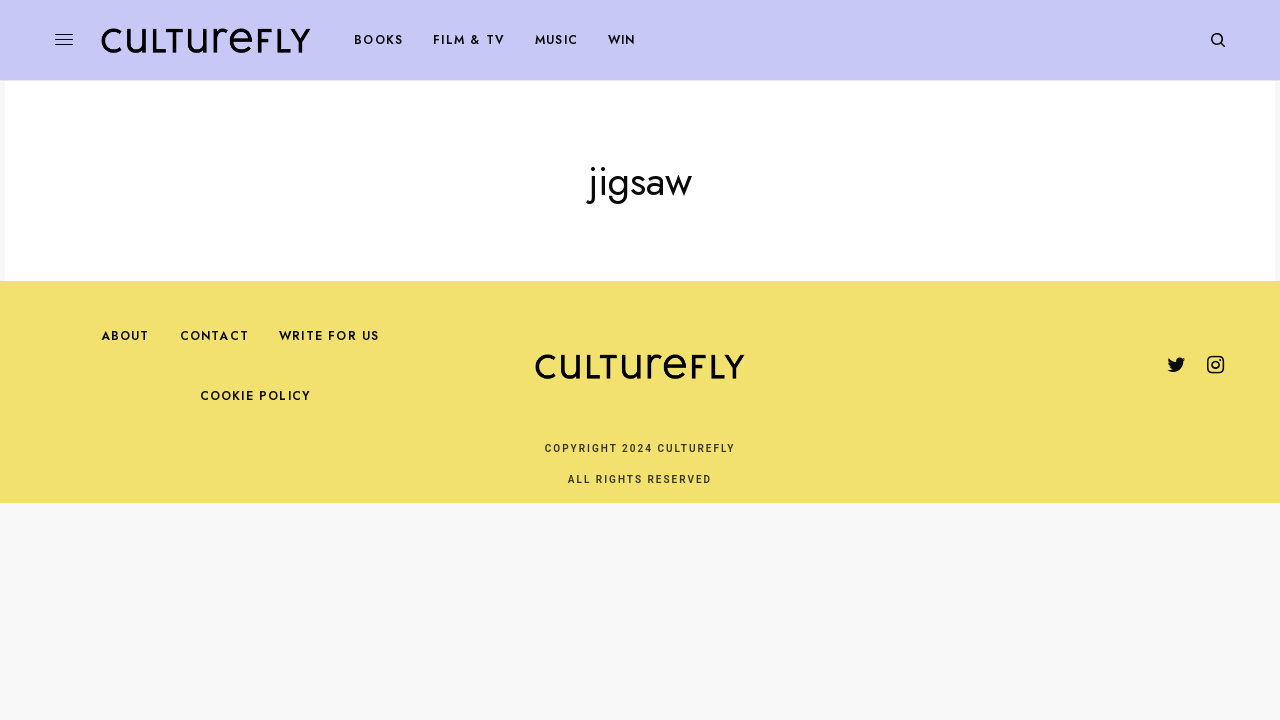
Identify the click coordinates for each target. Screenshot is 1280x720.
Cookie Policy (255, 396)
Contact (214, 336)
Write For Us (329, 336)
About (125, 336)
